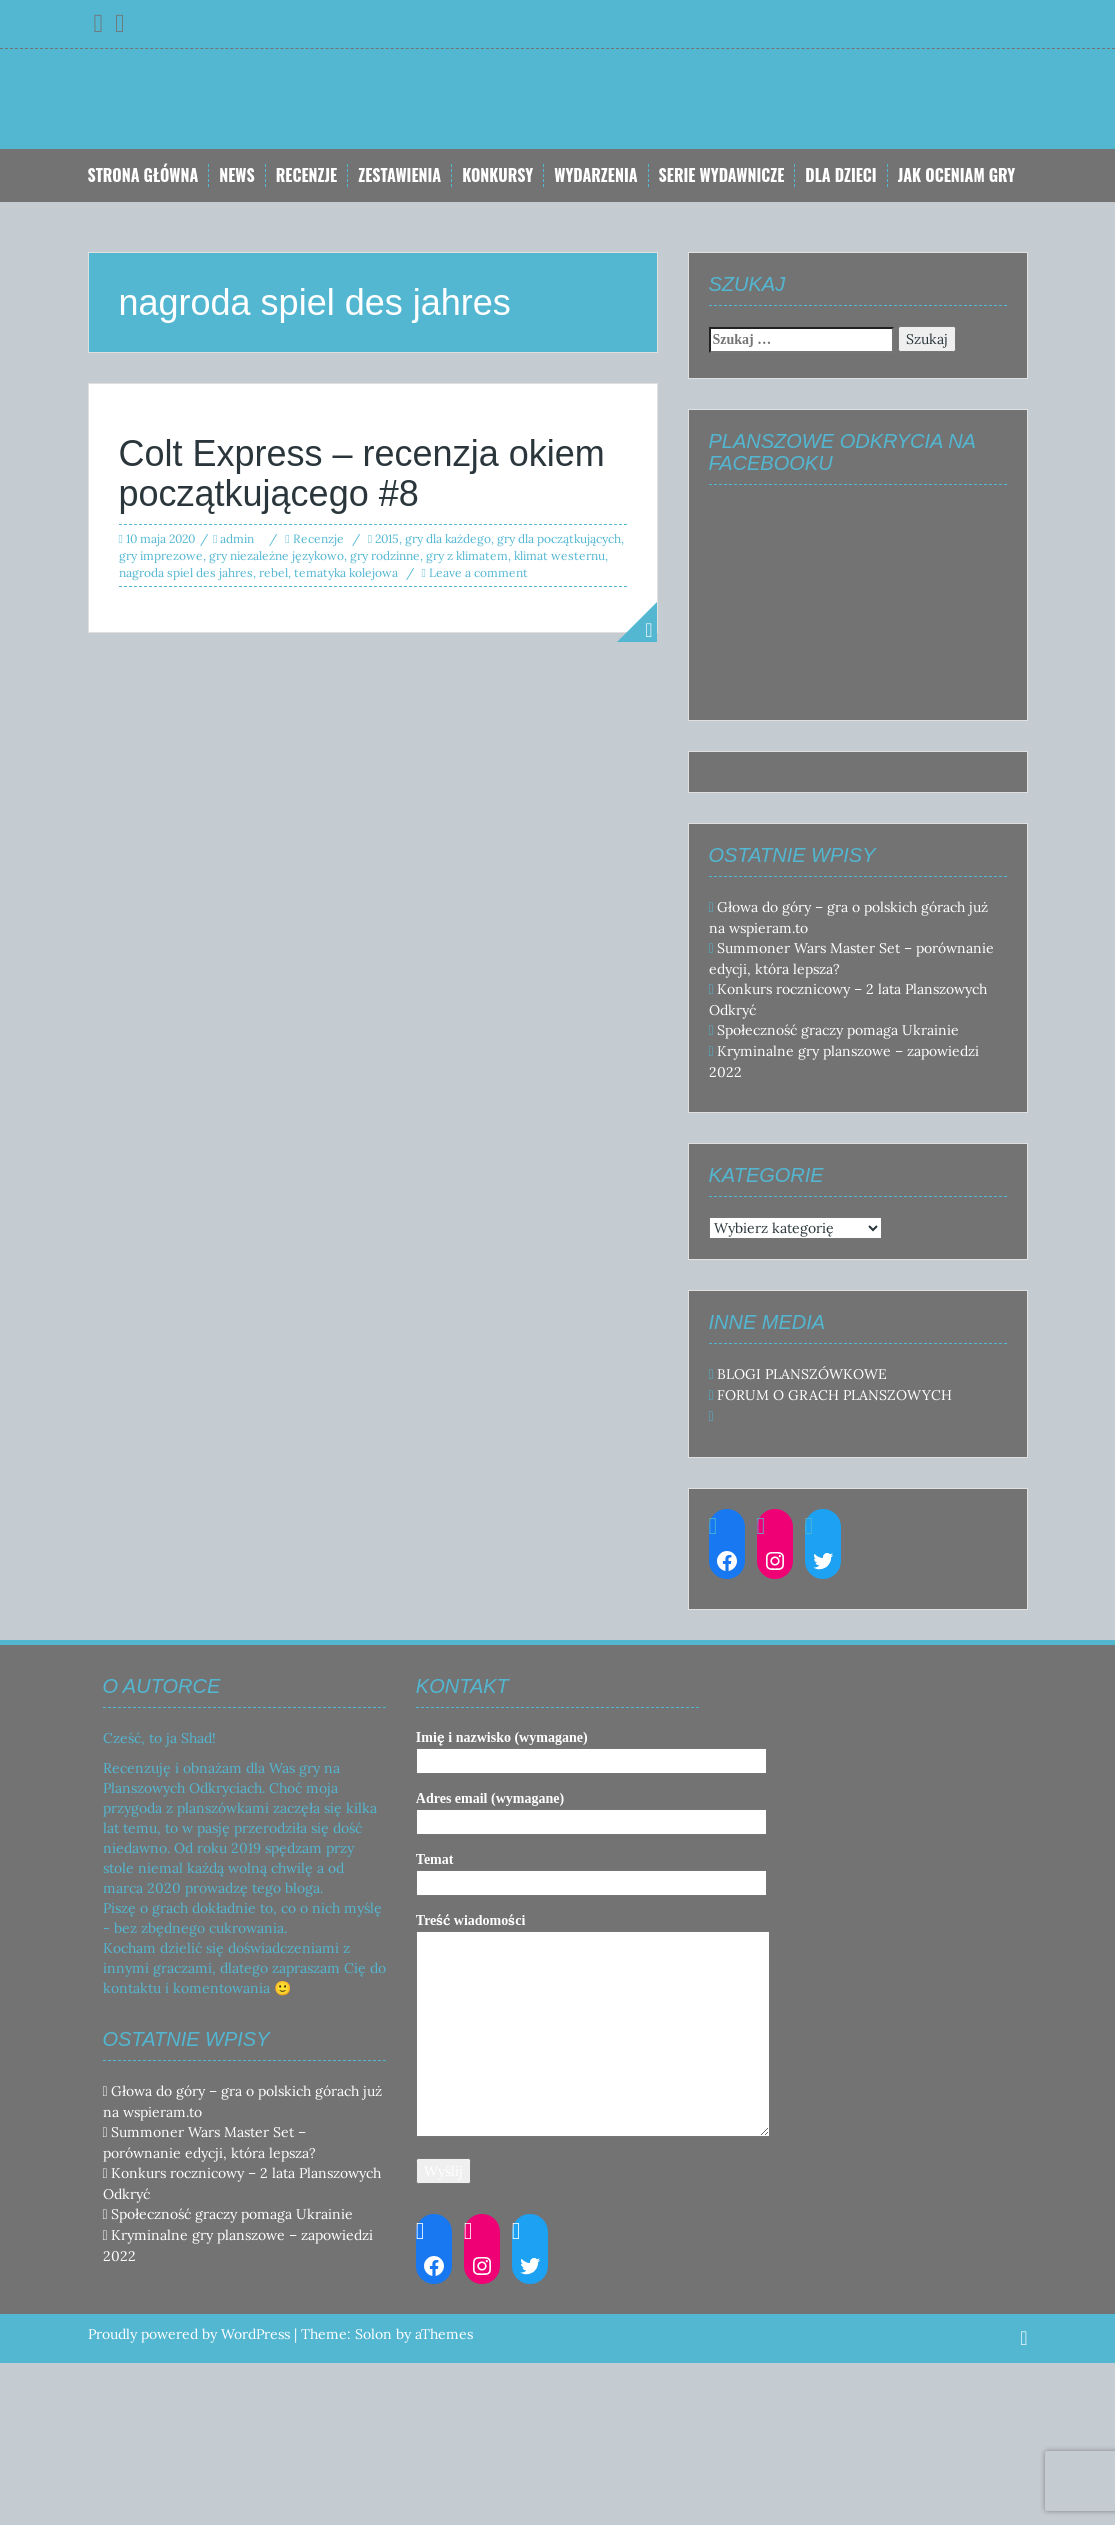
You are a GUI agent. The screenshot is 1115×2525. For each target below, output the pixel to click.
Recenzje (307, 175)
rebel (273, 572)
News (236, 175)
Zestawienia (399, 175)
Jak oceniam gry (957, 175)
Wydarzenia (595, 175)
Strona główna (143, 175)
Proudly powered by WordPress (189, 2334)
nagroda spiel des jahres (186, 572)
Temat (591, 1871)
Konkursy (497, 175)
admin (237, 538)
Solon (373, 2334)
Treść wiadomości (593, 2026)
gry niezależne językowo (276, 555)
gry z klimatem (467, 555)
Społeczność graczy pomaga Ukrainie (838, 1030)
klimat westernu (559, 555)
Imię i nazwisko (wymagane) (591, 1749)
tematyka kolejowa (346, 572)
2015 (387, 538)
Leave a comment (478, 572)
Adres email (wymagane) (591, 1810)
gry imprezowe (161, 555)
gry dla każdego (448, 538)
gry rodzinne (385, 555)
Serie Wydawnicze (722, 175)
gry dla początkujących (559, 538)
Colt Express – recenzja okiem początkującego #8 (362, 473)
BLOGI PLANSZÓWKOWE (802, 1374)
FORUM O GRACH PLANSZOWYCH (834, 1395)
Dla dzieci (840, 175)
